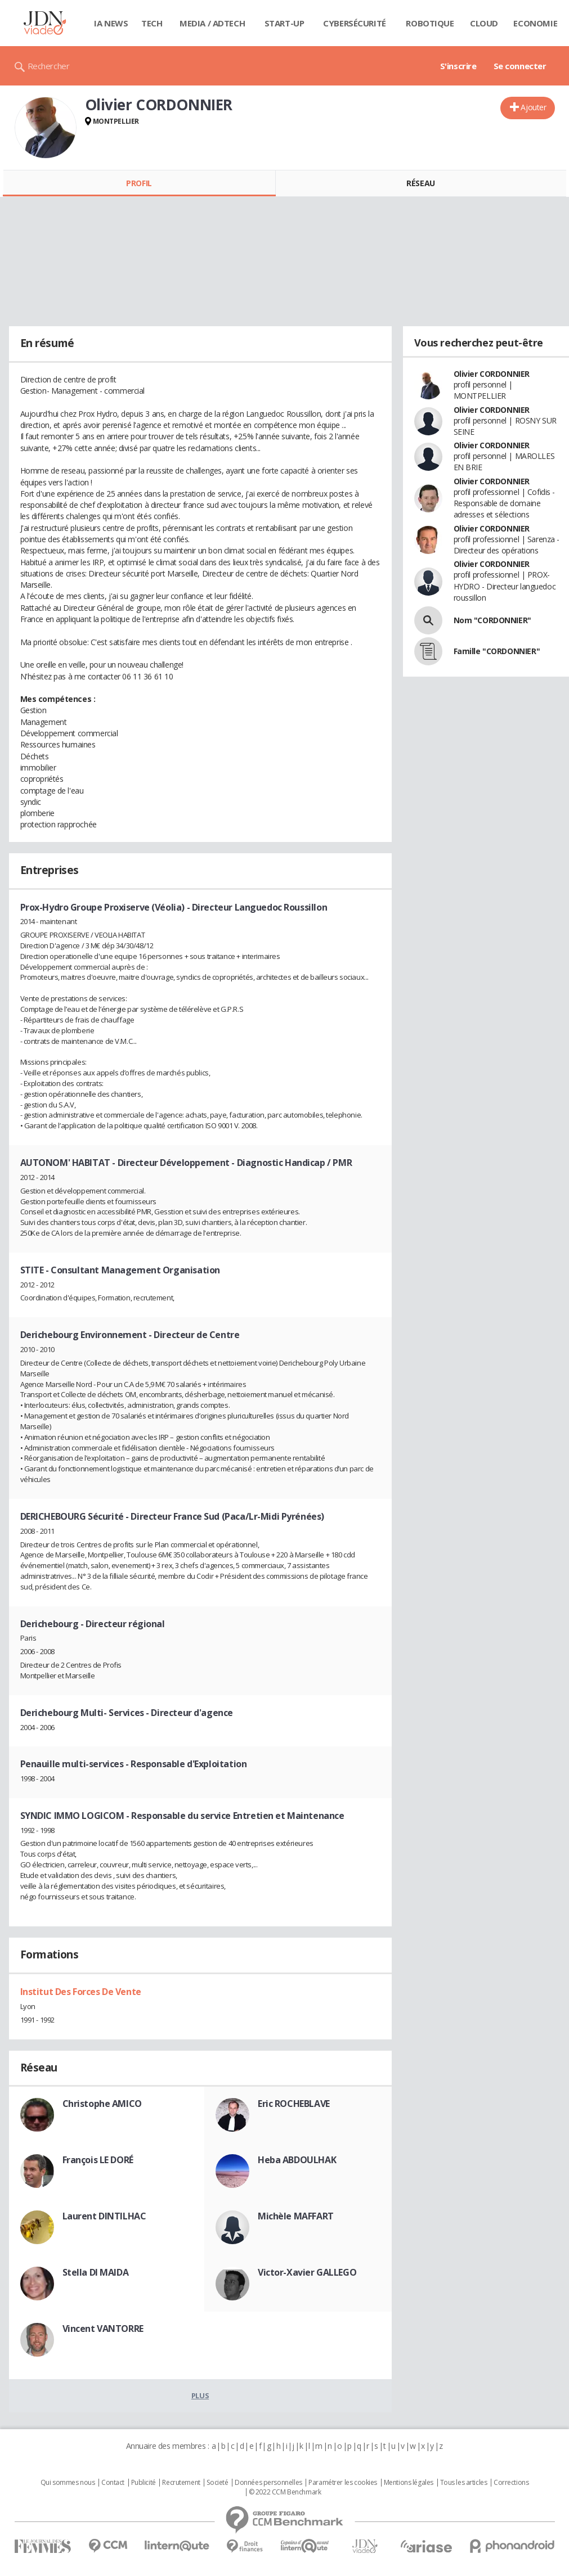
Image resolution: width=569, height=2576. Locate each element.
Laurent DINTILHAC (104, 2216)
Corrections (511, 2483)
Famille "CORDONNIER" (497, 651)
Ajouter (533, 107)
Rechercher (49, 65)
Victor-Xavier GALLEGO (307, 2272)
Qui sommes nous (68, 2483)
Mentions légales (408, 2483)
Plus (200, 2395)
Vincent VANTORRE (103, 2328)
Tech (151, 23)
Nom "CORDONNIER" (492, 620)
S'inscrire (458, 65)
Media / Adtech (212, 23)
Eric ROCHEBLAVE (294, 2103)
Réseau (420, 183)
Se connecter (520, 65)
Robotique (430, 23)
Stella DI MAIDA (95, 2272)
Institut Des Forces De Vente (80, 1991)
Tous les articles (463, 2483)
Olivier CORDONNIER (492, 373)
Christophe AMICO (102, 2103)
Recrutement (181, 2483)
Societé (217, 2483)
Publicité (143, 2483)
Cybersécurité (354, 23)
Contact (112, 2483)
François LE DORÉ (97, 2160)
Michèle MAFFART (296, 2216)
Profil (138, 183)
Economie (535, 23)
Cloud (484, 23)
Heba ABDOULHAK (297, 2160)
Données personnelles (268, 2483)
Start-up (284, 23)
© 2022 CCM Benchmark (285, 2492)
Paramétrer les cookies (342, 2483)
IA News (111, 23)
